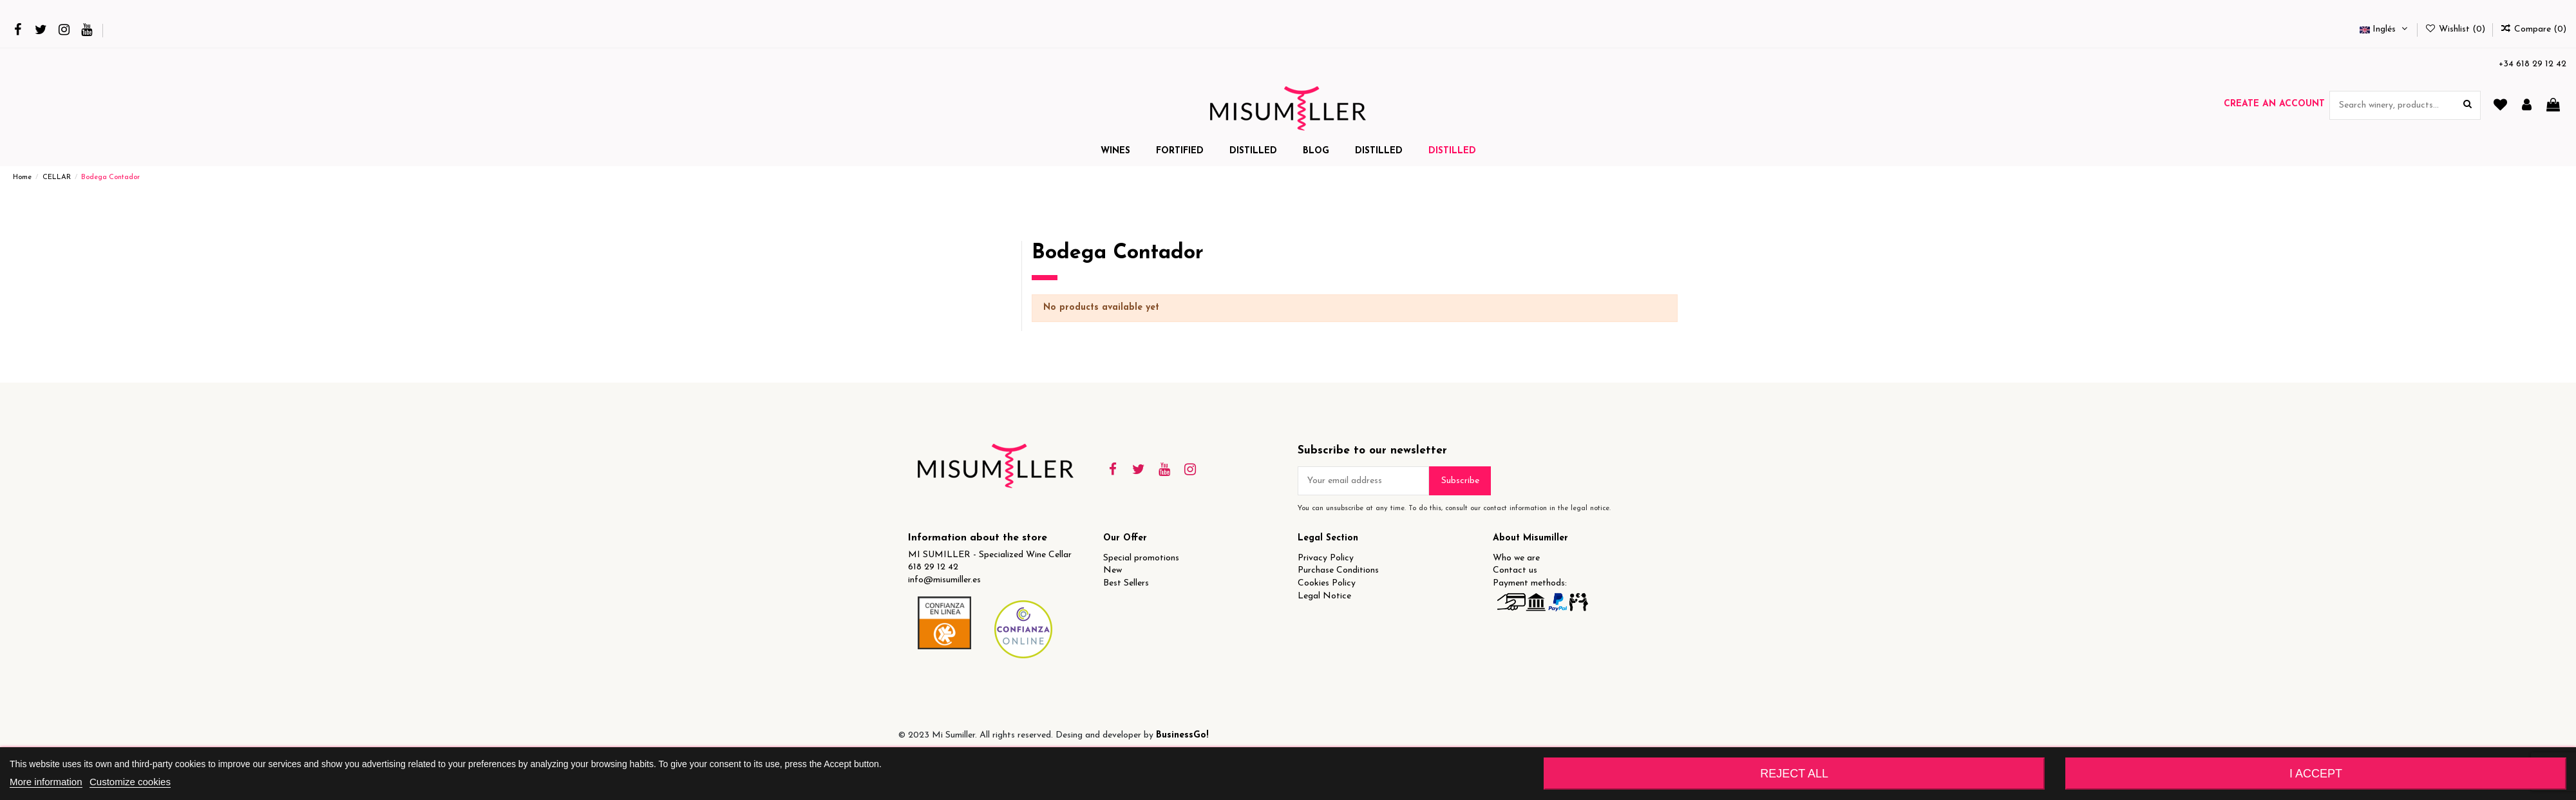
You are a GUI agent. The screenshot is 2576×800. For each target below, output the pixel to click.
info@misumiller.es (944, 580)
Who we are (1516, 558)
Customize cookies (130, 781)
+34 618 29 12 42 (2532, 64)
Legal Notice (1324, 596)
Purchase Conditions (1338, 570)
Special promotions (1141, 558)
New (1112, 570)
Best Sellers (1126, 583)
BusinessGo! (1182, 735)
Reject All (1794, 773)
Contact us (1515, 570)
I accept (2315, 773)
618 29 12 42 (933, 567)
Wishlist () (2456, 29)
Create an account (2274, 104)
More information (46, 781)
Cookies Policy (1327, 583)
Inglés (2385, 29)
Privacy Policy (1326, 558)
